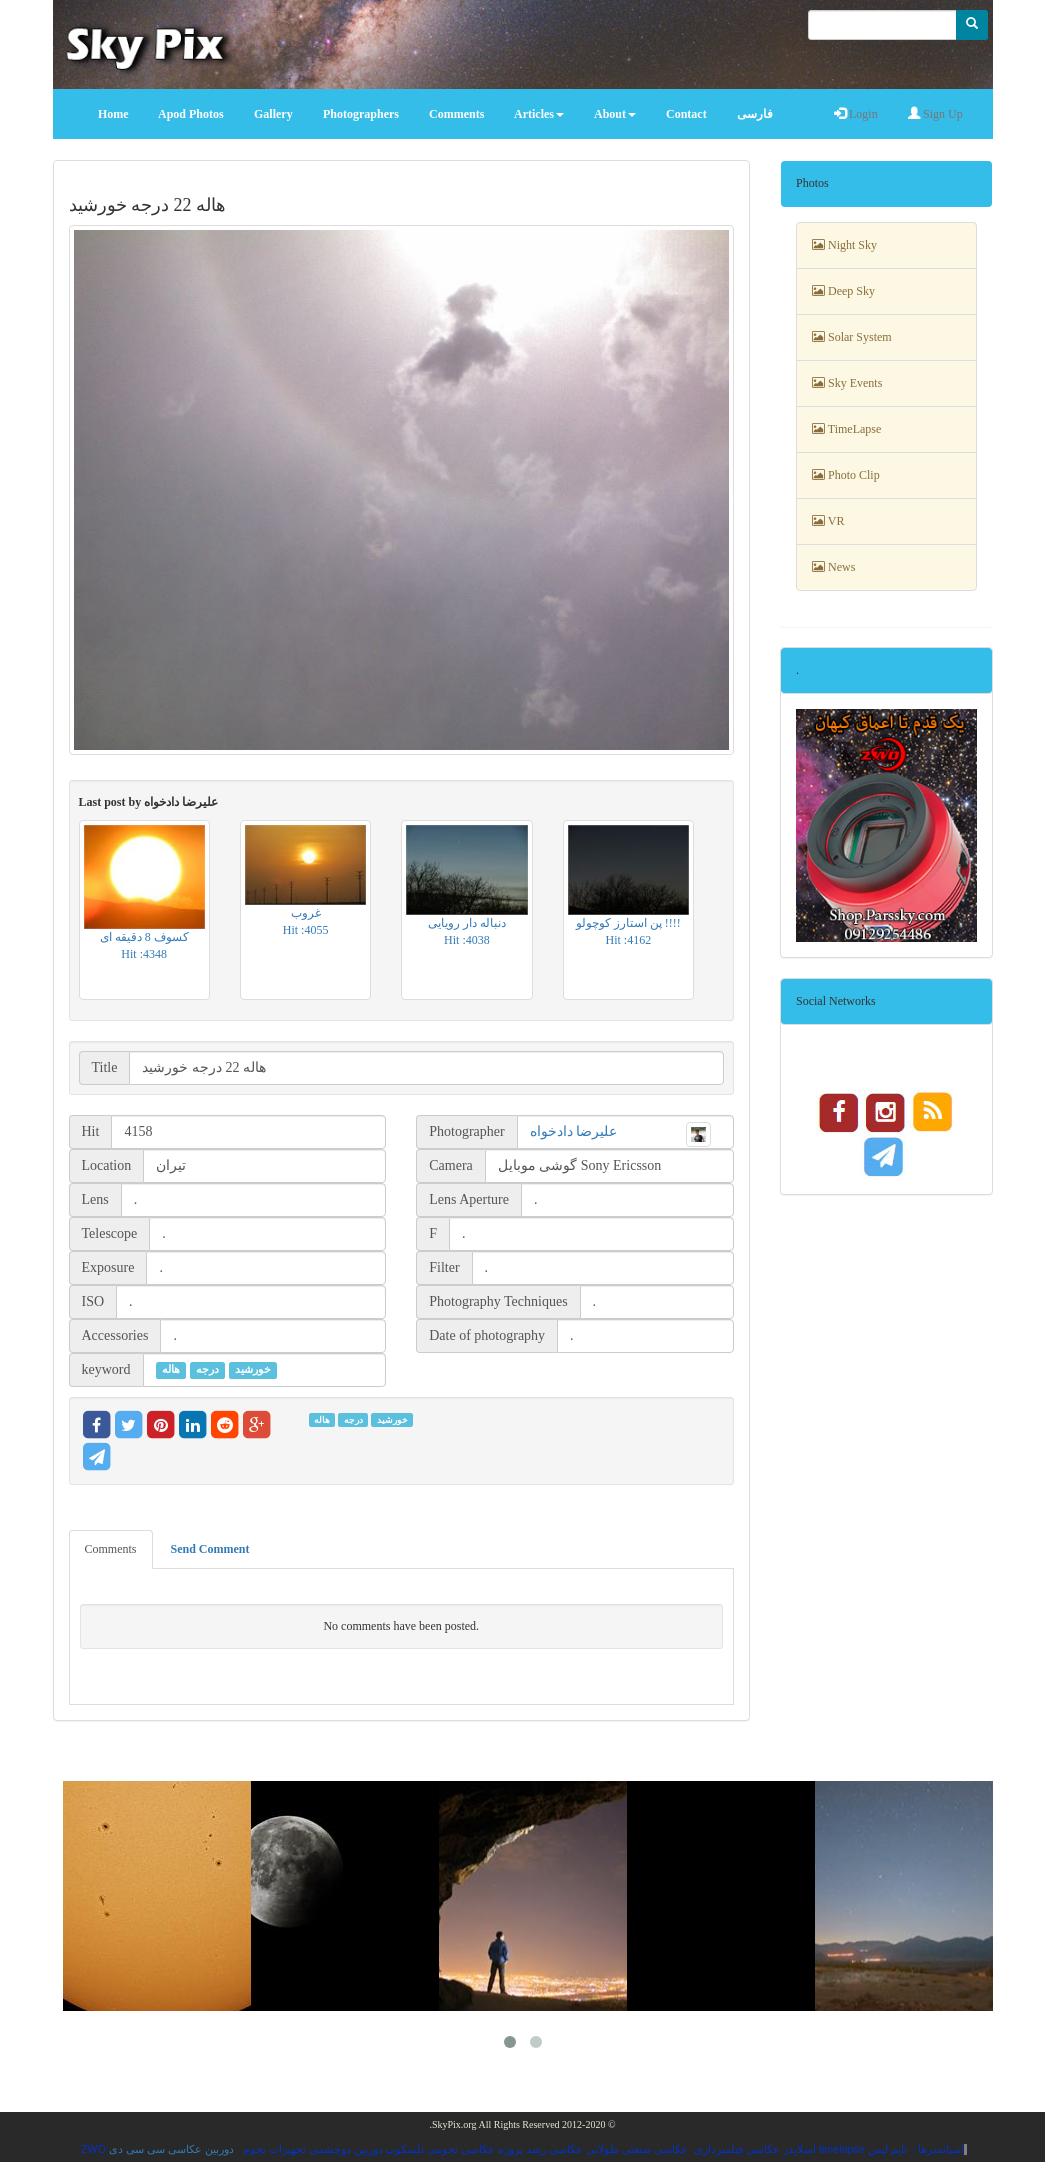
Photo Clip (846, 475)
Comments (111, 1549)
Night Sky (844, 245)
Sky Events (847, 383)
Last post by (149, 802)
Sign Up (935, 114)
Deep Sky (843, 291)
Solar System (852, 337)
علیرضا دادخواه (574, 1131)
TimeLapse (846, 429)
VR (828, 521)
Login (856, 114)
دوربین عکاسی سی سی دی (171, 2149)
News (833, 567)
